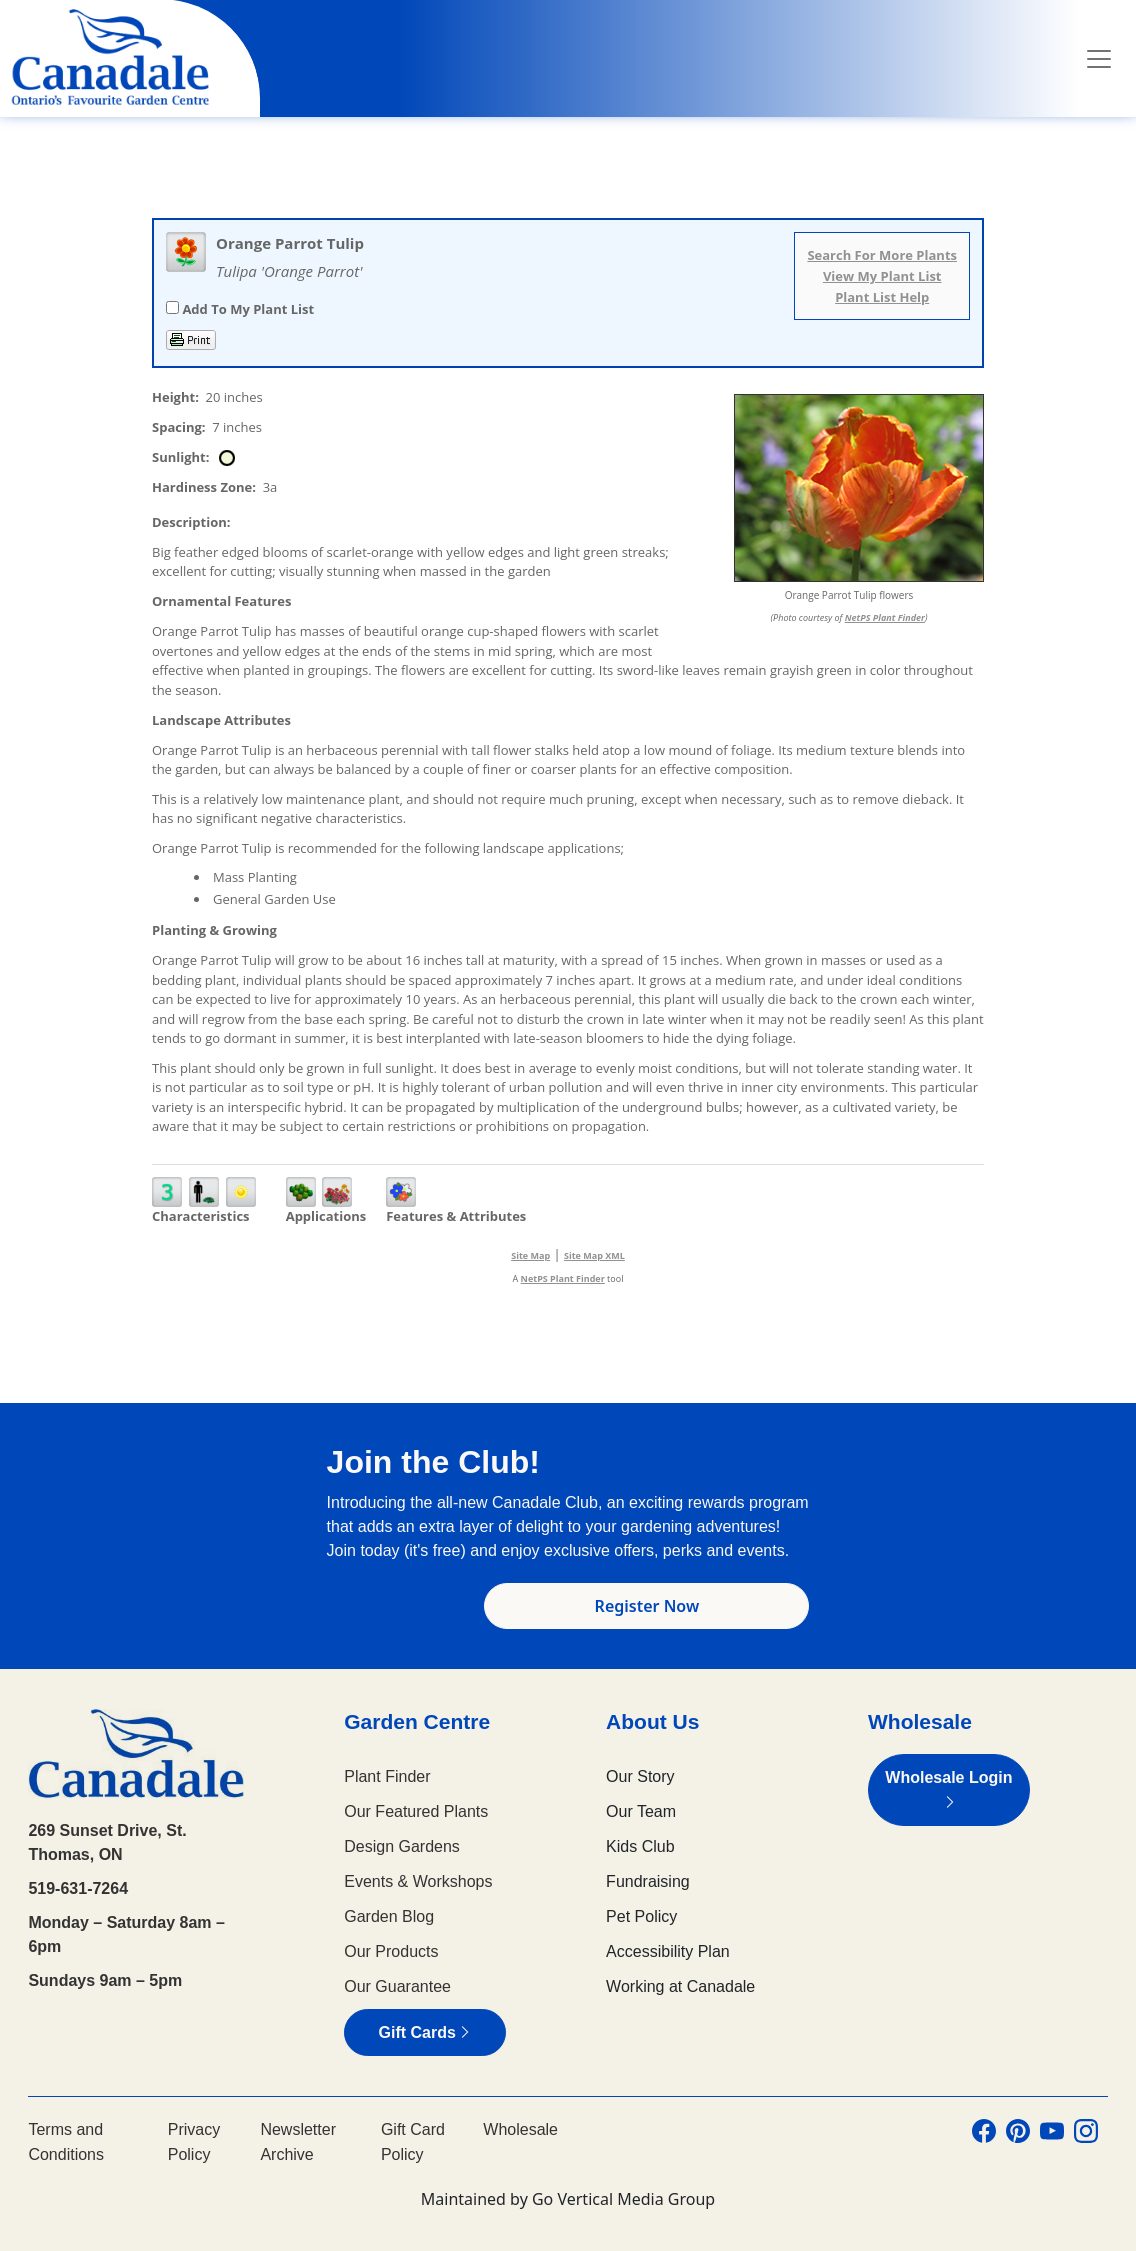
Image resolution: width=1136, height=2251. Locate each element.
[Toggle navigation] (1099, 59)
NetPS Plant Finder (885, 617)
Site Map (530, 1255)
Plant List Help (882, 297)
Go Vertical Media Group (623, 2199)
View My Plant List (882, 276)
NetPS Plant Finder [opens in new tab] (563, 1278)
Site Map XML (594, 1255)
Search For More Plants (882, 255)
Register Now (647, 1606)
